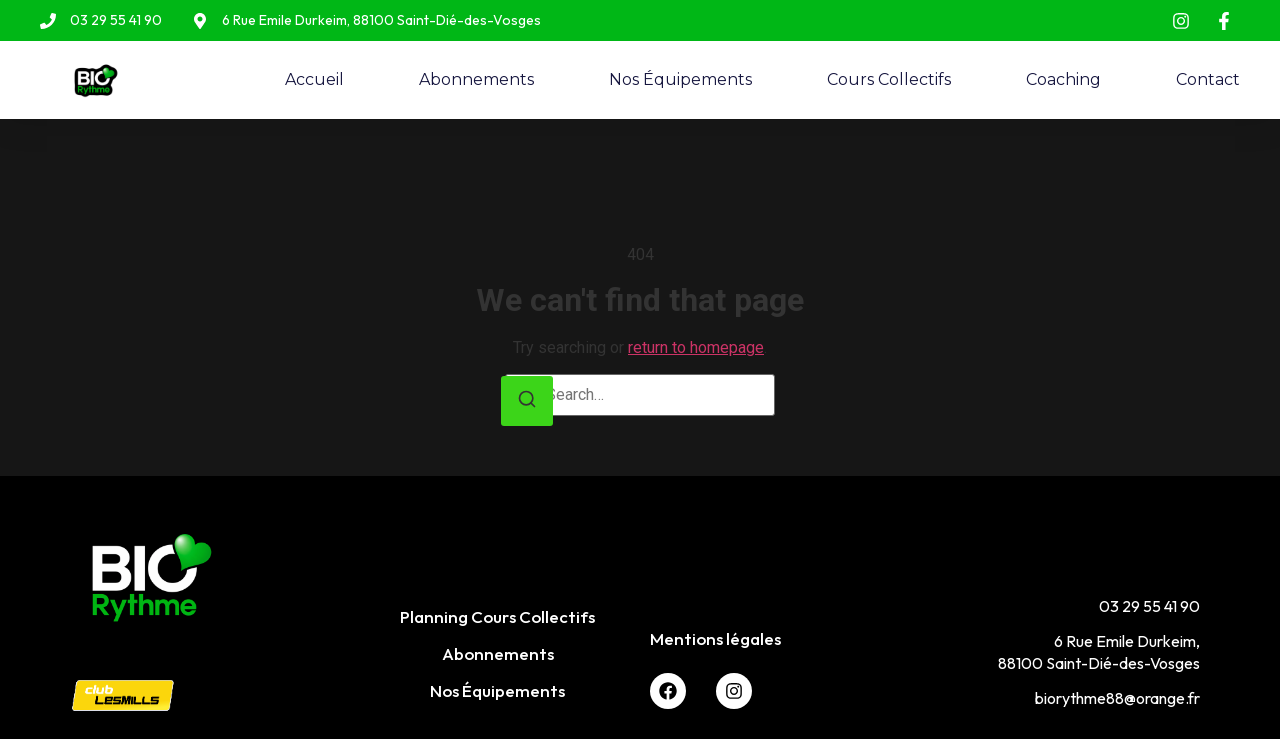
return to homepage (696, 347)
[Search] (527, 401)
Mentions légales (715, 638)
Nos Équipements (680, 79)
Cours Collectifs (889, 79)
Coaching (1063, 79)
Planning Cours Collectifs (497, 616)
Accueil (314, 79)
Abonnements (476, 79)
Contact (1208, 79)
